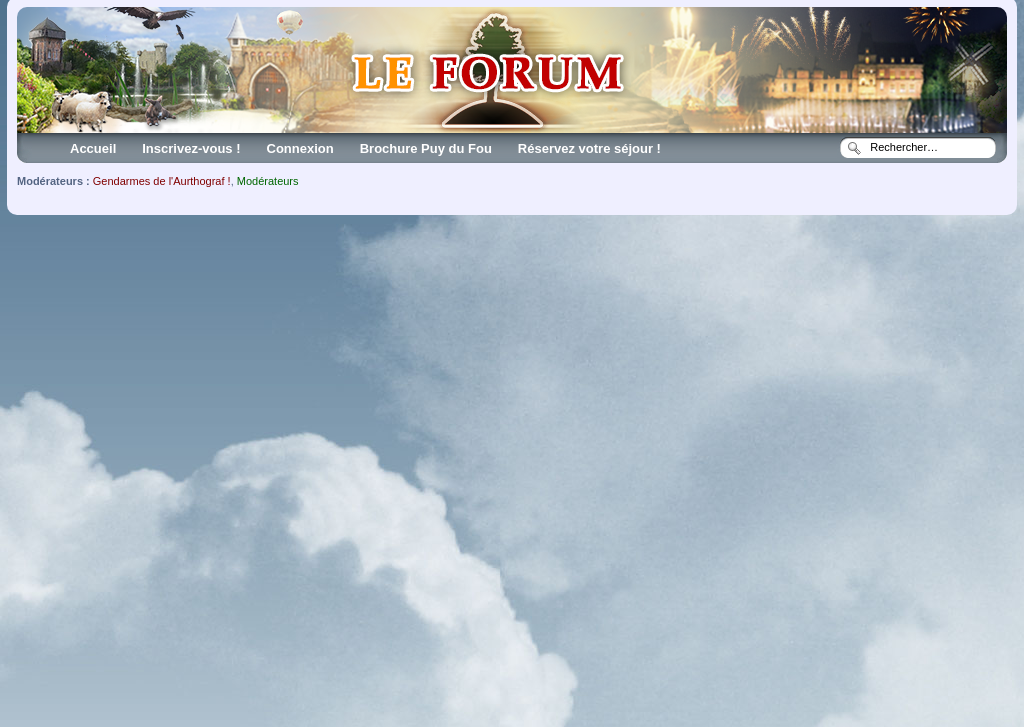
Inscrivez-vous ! (191, 148)
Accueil (93, 148)
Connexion (300, 148)
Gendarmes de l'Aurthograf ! (162, 181)
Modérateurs (268, 181)
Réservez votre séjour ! (589, 148)
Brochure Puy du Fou (426, 148)
